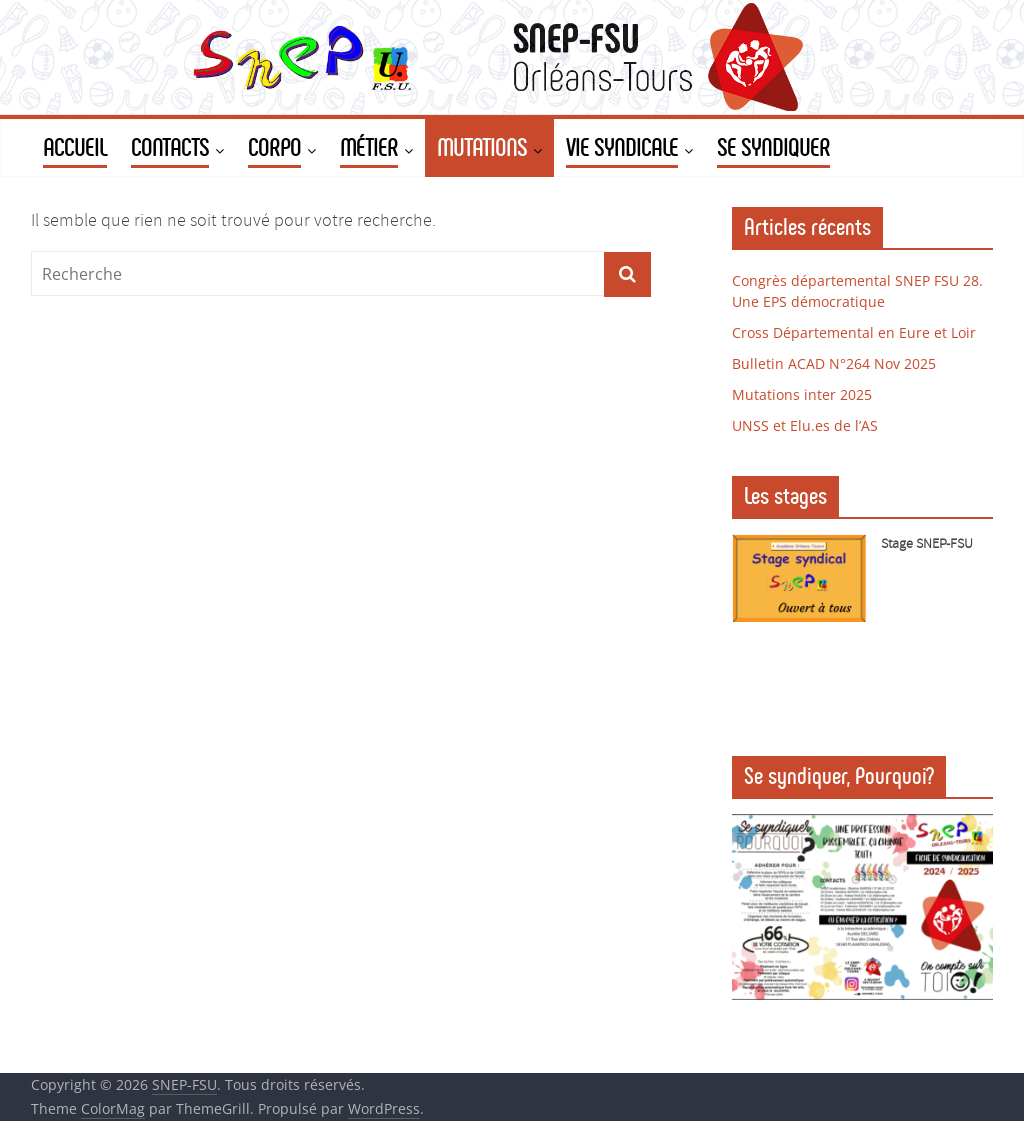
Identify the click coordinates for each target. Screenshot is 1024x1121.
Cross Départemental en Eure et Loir (854, 332)
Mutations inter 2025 (802, 394)
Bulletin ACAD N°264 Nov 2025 (834, 363)
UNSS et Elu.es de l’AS (805, 425)
